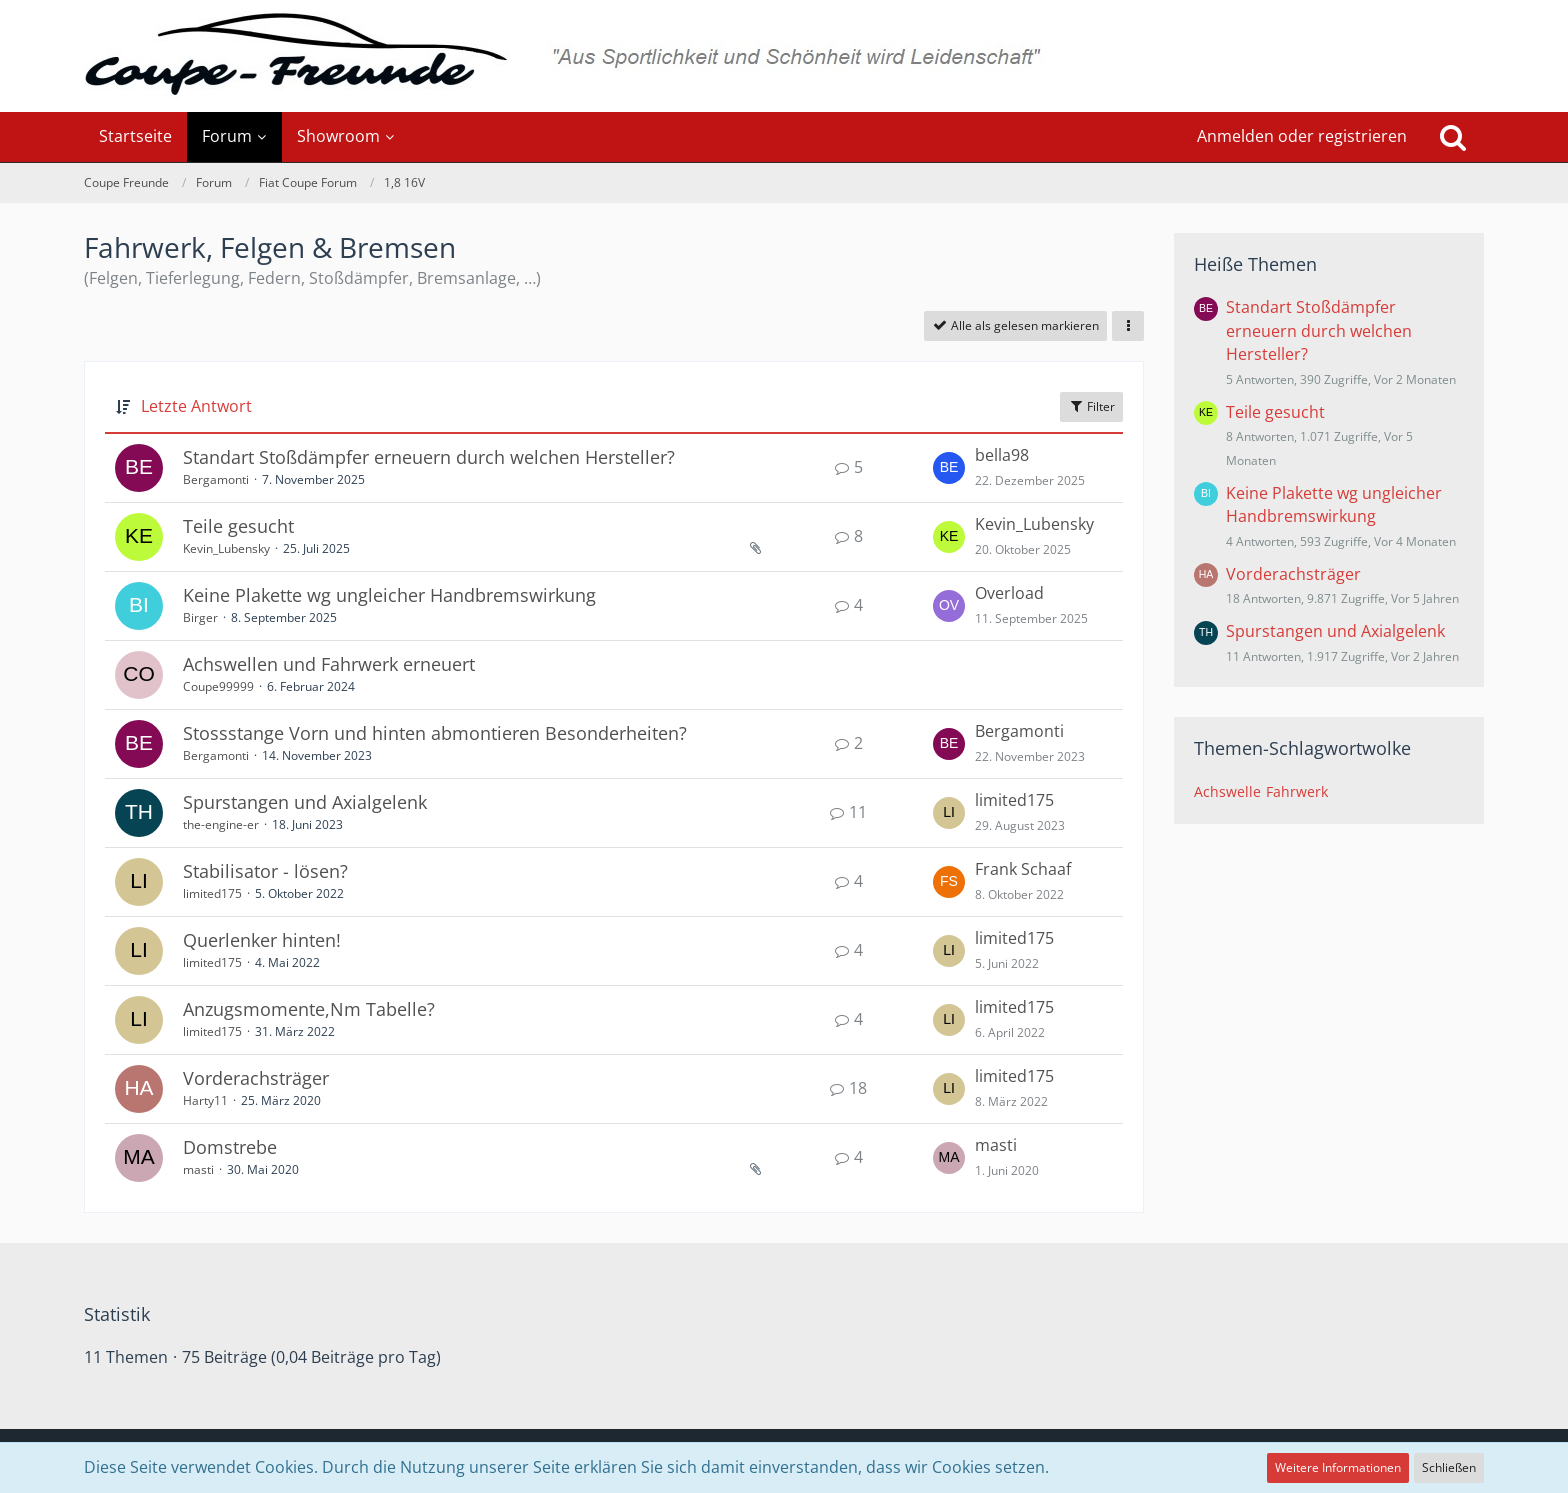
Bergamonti (216, 479)
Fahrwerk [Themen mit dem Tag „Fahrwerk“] (1297, 791)
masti (198, 1169)
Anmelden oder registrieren (1302, 136)
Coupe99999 (218, 686)
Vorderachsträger (256, 1078)
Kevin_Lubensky (226, 548)
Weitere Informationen (1338, 1467)
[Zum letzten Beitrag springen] (949, 468)
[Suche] (1453, 137)
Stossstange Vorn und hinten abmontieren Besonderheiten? (435, 733)
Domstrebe (230, 1147)
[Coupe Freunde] (784, 56)
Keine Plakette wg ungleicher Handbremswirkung (389, 595)
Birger (200, 617)
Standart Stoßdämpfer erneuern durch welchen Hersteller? (429, 457)
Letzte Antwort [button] (196, 406)
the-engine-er (221, 824)
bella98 (1002, 455)
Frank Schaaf (1023, 869)
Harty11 (205, 1100)
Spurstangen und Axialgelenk (305, 802)
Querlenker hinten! (262, 940)
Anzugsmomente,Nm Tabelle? (309, 1009)
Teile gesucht (238, 526)
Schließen (1449, 1467)
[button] (1128, 326)
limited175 (1014, 800)
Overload (1009, 593)
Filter (1091, 406)
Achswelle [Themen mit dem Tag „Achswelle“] (1227, 791)
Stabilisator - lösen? (265, 871)
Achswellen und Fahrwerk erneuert (329, 664)
